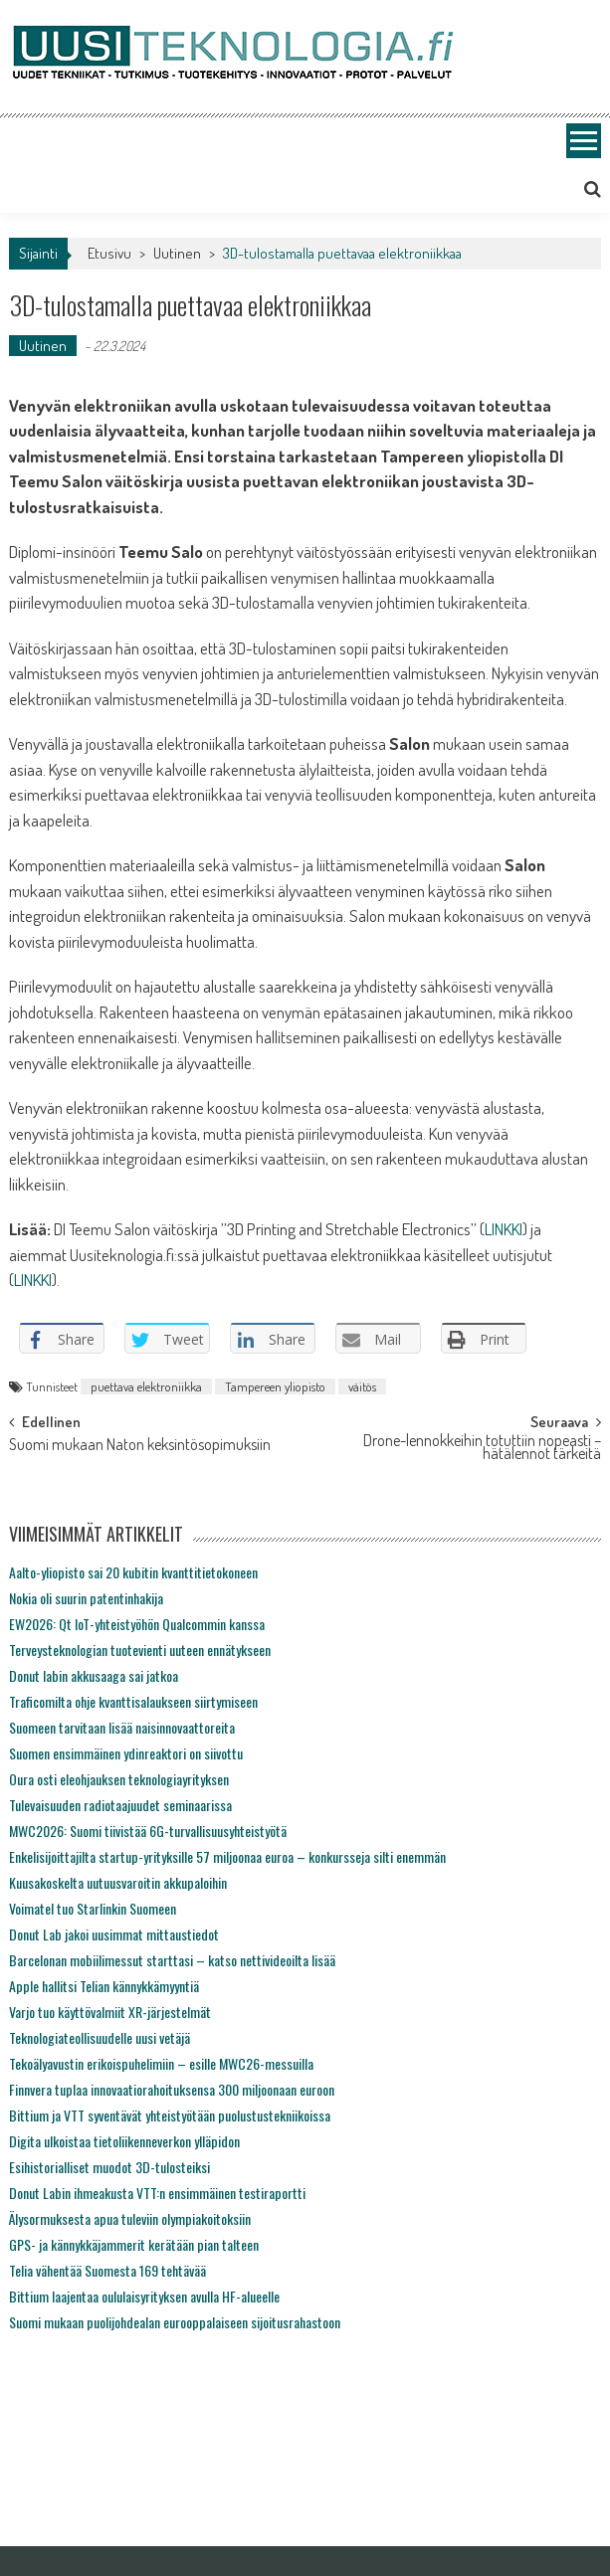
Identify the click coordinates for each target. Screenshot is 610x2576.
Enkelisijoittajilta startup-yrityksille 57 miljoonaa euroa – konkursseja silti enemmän (227, 1856)
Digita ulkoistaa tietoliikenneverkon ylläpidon (124, 2140)
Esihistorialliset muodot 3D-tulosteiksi (109, 2166)
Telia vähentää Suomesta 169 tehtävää (107, 2270)
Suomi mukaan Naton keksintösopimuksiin (140, 1446)
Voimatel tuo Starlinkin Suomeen (92, 1908)
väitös (362, 1386)
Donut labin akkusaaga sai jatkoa (93, 1675)
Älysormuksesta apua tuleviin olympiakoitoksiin (130, 2218)
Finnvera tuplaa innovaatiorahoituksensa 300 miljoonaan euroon (171, 2089)
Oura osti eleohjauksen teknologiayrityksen (119, 1778)
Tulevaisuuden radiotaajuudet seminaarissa (120, 1804)
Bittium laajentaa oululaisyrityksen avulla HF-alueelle (144, 2296)
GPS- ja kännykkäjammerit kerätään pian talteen (134, 2244)
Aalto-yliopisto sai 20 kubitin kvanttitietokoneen (133, 1572)
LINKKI (503, 1228)
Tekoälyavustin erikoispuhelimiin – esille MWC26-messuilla (161, 2063)
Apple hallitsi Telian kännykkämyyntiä (104, 1985)
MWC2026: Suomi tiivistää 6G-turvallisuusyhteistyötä (148, 1830)
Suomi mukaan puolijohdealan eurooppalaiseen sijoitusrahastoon (174, 2321)
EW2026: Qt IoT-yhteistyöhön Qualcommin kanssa (137, 1623)
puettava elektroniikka (146, 1386)
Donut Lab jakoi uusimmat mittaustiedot (114, 1934)
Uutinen (177, 253)
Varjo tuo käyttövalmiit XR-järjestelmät (110, 2011)
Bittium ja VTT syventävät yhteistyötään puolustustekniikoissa (169, 2115)
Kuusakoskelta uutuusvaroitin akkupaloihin (118, 1882)
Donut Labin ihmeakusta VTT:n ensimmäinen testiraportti (157, 2192)
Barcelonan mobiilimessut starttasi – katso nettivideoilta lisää (172, 1959)
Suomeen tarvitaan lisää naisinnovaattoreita (122, 1727)
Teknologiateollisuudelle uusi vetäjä (99, 2037)
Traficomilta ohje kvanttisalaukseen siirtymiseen (133, 1701)
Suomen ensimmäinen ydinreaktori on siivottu (126, 1753)
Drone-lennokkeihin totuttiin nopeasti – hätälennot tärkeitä (482, 1448)
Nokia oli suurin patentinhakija (86, 1597)
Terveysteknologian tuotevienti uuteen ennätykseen (140, 1649)
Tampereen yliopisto (275, 1386)
